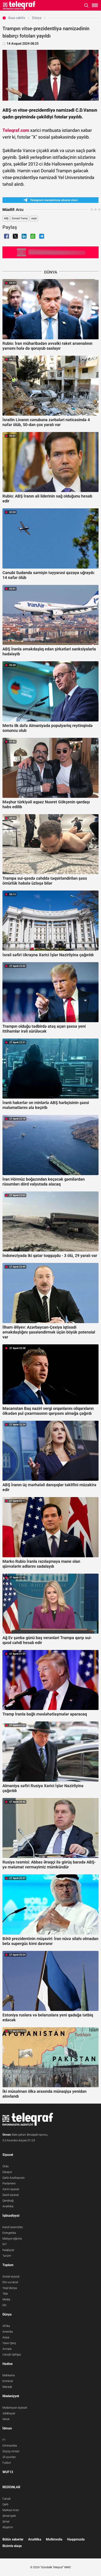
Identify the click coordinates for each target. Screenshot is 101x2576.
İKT (4, 2244)
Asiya (5, 2337)
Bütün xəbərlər (12, 2539)
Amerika (7, 2331)
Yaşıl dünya (9, 2288)
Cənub (6, 2498)
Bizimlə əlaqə (12, 2546)
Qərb (5, 2504)
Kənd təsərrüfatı (12, 2227)
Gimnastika (9, 2445)
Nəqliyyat (8, 2250)
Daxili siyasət (10, 2194)
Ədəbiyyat (8, 2413)
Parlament (9, 2183)
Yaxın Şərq (9, 2343)
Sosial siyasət (11, 2276)
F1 (4, 2439)
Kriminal (7, 2381)
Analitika (7, 2206)
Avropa (7, 2348)
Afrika (6, 2326)
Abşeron (7, 2527)
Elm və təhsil (10, 2282)
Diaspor (7, 2172)
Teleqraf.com (15, 130)
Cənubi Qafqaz (11, 2354)
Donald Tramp (20, 218)
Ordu (5, 2166)
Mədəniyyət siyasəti (14, 2407)
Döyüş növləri (10, 2451)
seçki (34, 218)
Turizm (6, 2255)
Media (6, 2299)
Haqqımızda (76, 2539)
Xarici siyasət (10, 2189)
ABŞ (6, 218)
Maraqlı (7, 2386)
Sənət (6, 2419)
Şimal (5, 2521)
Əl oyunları (9, 2457)
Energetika (9, 2232)
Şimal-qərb (9, 2515)
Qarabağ (7, 2200)
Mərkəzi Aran (10, 2510)
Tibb (5, 2293)
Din (4, 2305)
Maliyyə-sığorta (12, 2238)
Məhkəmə (8, 2375)
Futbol (6, 2462)
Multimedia (54, 2539)
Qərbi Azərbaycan (13, 2177)
